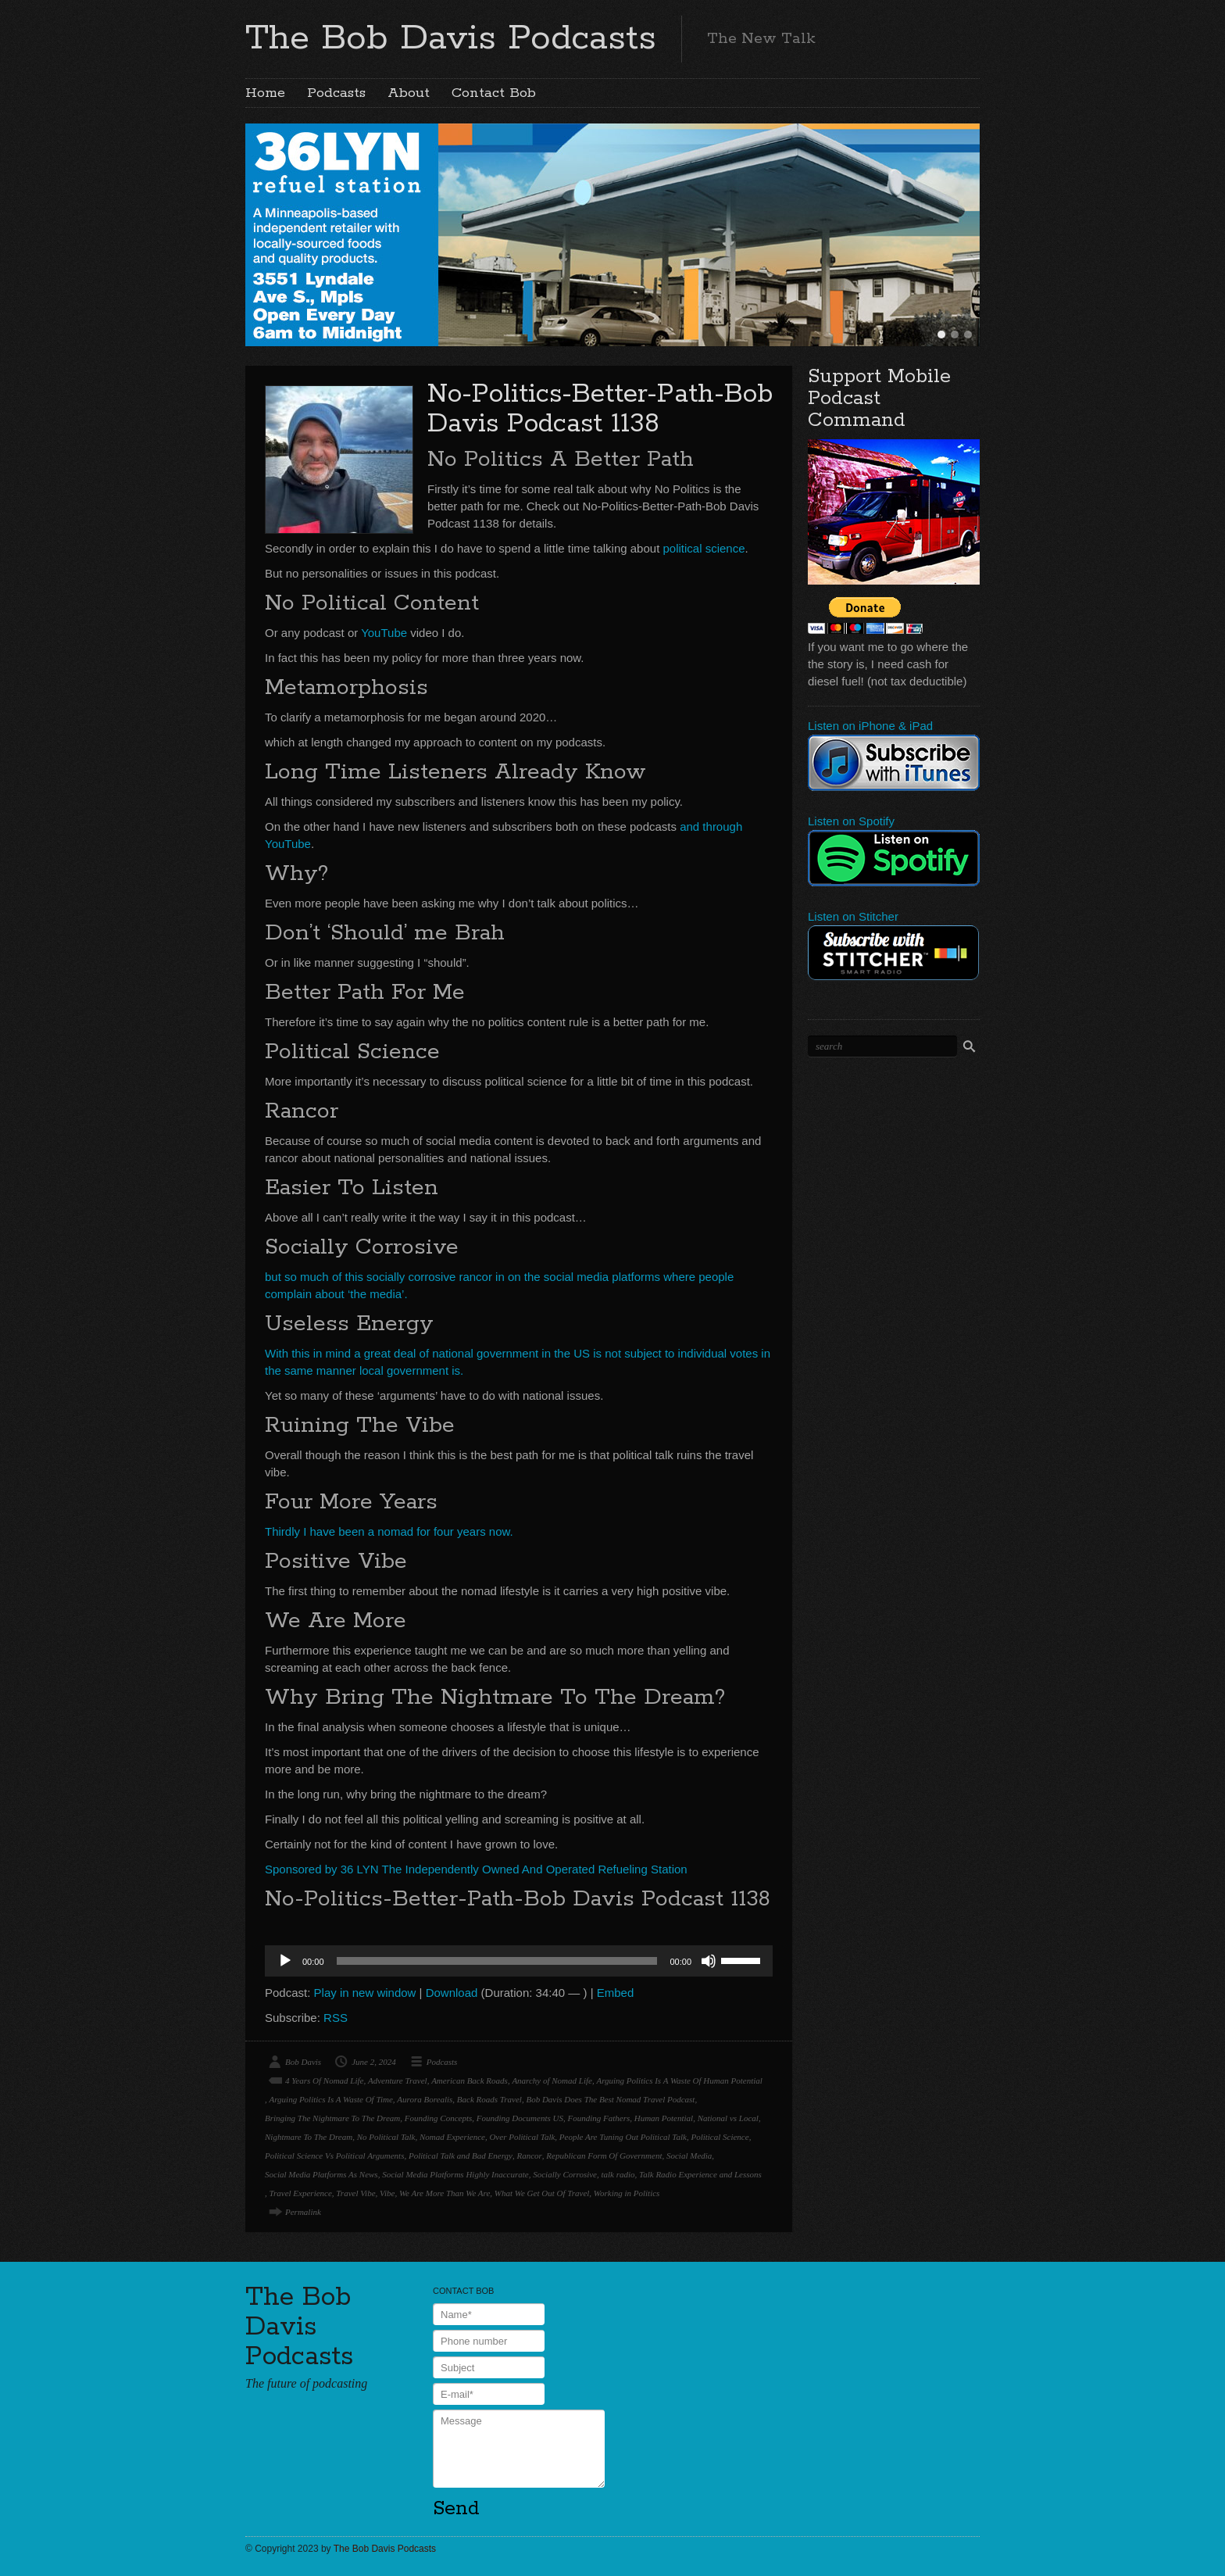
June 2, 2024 (374, 2061)
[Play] (285, 1961)
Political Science (719, 2136)
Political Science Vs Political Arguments (334, 2155)
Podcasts (336, 93)
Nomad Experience (452, 2136)
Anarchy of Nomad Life (552, 2080)
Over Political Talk (522, 2136)
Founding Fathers (598, 2118)
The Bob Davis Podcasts (450, 38)
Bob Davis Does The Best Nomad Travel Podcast (610, 2099)
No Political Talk (386, 2136)
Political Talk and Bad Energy (460, 2155)
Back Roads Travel (489, 2099)
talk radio (618, 2174)
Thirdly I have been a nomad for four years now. (389, 1531)
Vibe (387, 2193)
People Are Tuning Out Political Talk (623, 2136)
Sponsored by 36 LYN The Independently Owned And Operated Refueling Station (476, 1869)
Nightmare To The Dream (308, 2136)
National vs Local (728, 2118)
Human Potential (663, 2118)
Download (452, 1992)
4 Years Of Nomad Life (324, 2080)
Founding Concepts (438, 2118)
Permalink (303, 2211)
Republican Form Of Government (604, 2155)
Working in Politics (627, 2193)
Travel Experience (301, 2193)
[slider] (497, 1961)
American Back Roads (469, 2080)
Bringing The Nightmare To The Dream (332, 2118)
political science (703, 548)
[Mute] (708, 1961)
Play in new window (365, 1992)
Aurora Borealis (424, 2099)
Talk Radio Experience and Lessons (700, 2174)
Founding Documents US (520, 2118)
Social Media (689, 2155)
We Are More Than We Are (444, 2193)
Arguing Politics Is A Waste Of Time (331, 2099)
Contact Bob (494, 93)
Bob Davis (303, 2061)
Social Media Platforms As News (321, 2174)
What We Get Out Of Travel (542, 2193)
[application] (519, 1961)
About (409, 93)
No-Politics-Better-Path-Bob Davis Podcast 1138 (600, 409)
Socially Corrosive (565, 2174)
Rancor (528, 2155)
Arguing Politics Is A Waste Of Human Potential (679, 2080)
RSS (335, 2017)
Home (265, 93)
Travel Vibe (355, 2193)
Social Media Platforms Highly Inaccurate (455, 2174)
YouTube (384, 632)
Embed (615, 1992)
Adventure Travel (397, 2080)
